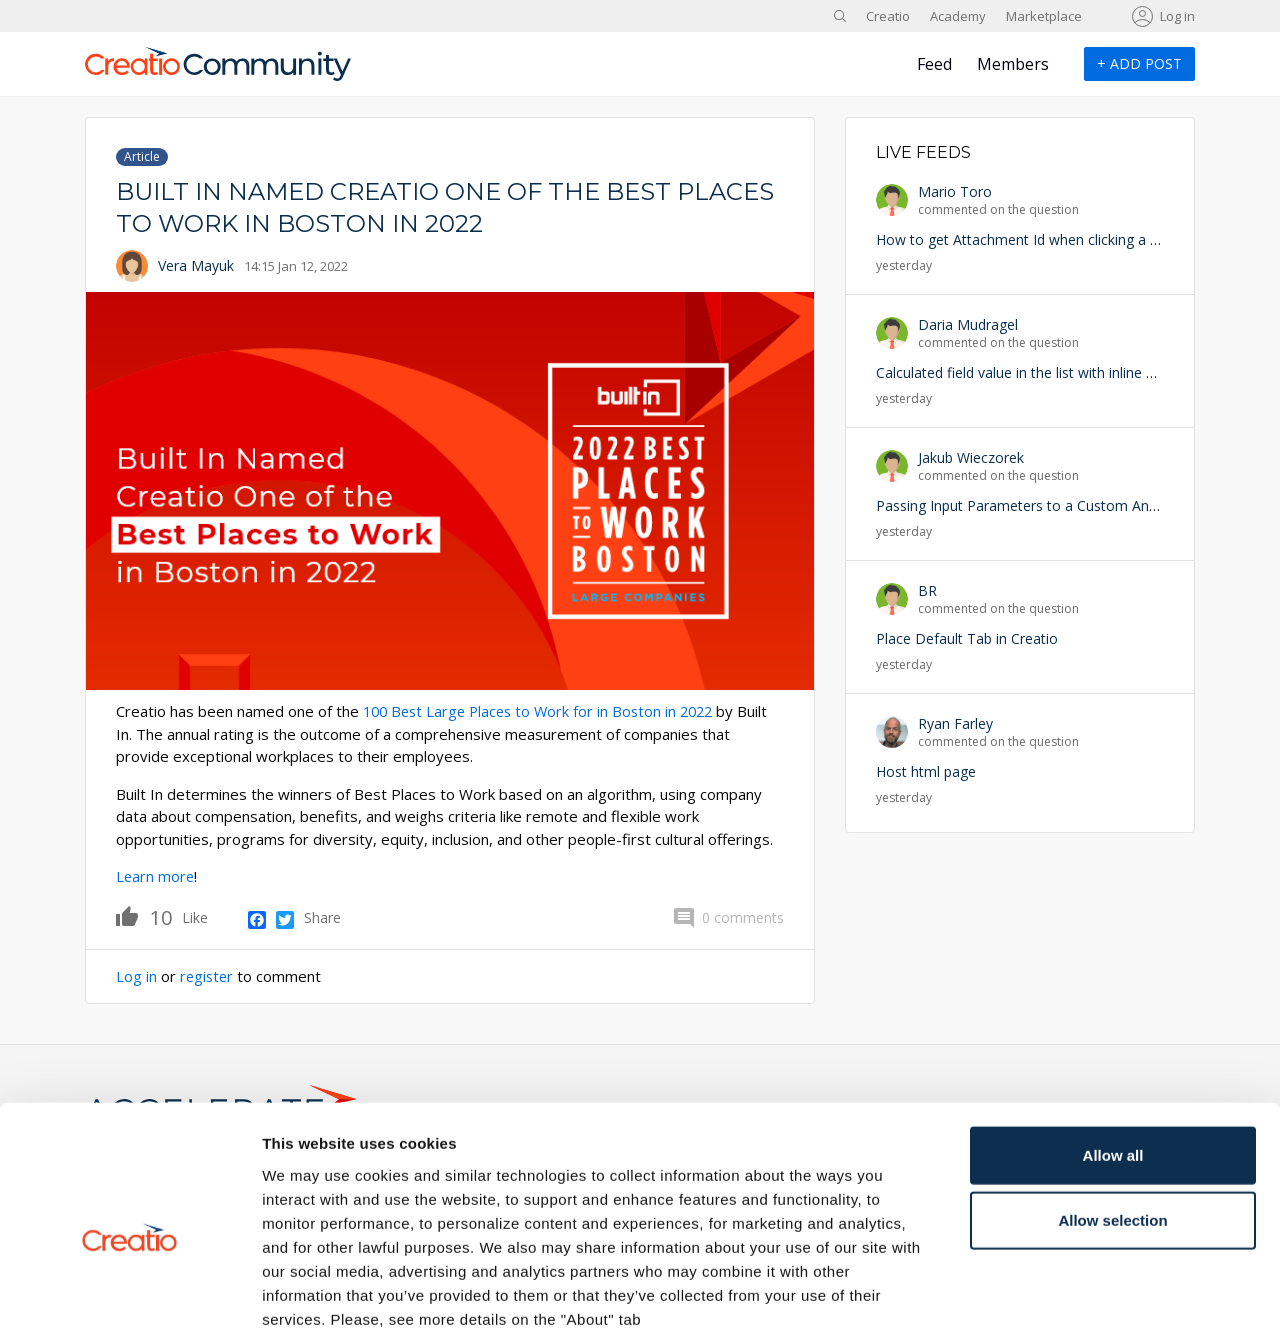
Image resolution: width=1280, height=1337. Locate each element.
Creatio (888, 16)
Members (1013, 64)
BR (927, 590)
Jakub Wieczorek (971, 457)
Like (144, 915)
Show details (1049, 1297)
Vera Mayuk (196, 265)
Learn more (156, 876)
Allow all (1113, 1052)
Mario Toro (955, 191)
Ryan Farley (955, 723)
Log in (1177, 16)
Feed (934, 64)
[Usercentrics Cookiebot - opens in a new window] (129, 1298)
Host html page (926, 771)
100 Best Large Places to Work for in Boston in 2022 (545, 711)
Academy (958, 16)
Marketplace (1044, 16)
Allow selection (1112, 1118)
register (208, 975)
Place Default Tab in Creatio (967, 638)
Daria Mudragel (968, 324)
